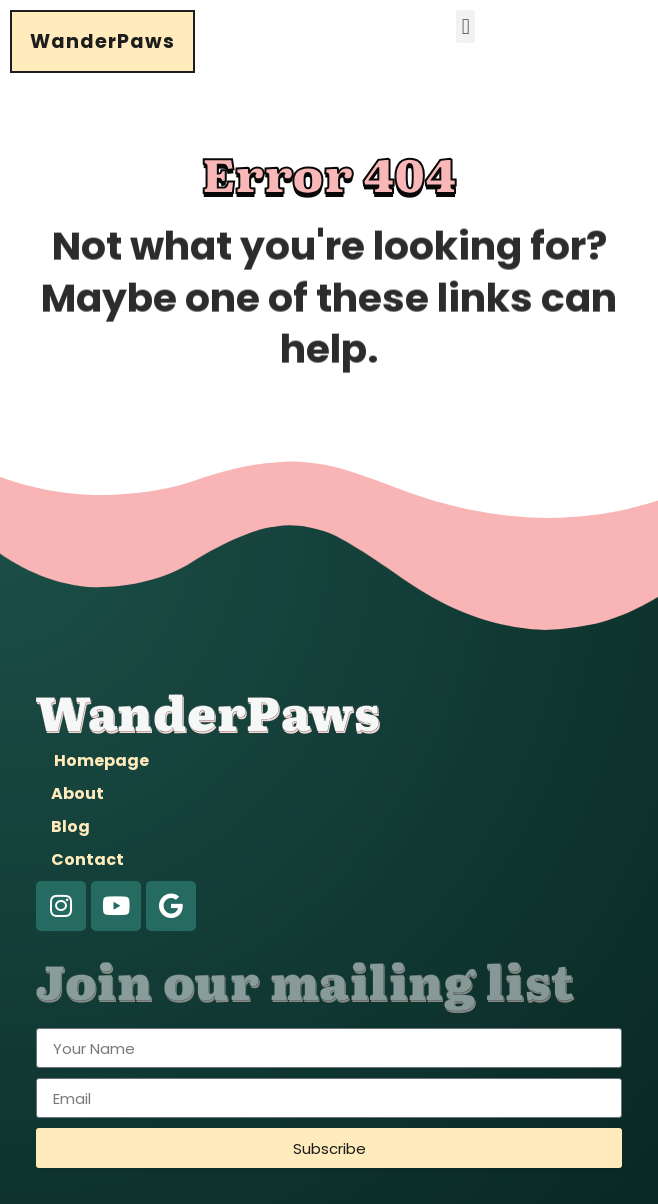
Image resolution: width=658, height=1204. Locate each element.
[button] (465, 26)
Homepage (101, 760)
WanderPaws (102, 41)
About (77, 793)
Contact (87, 859)
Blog (70, 826)
